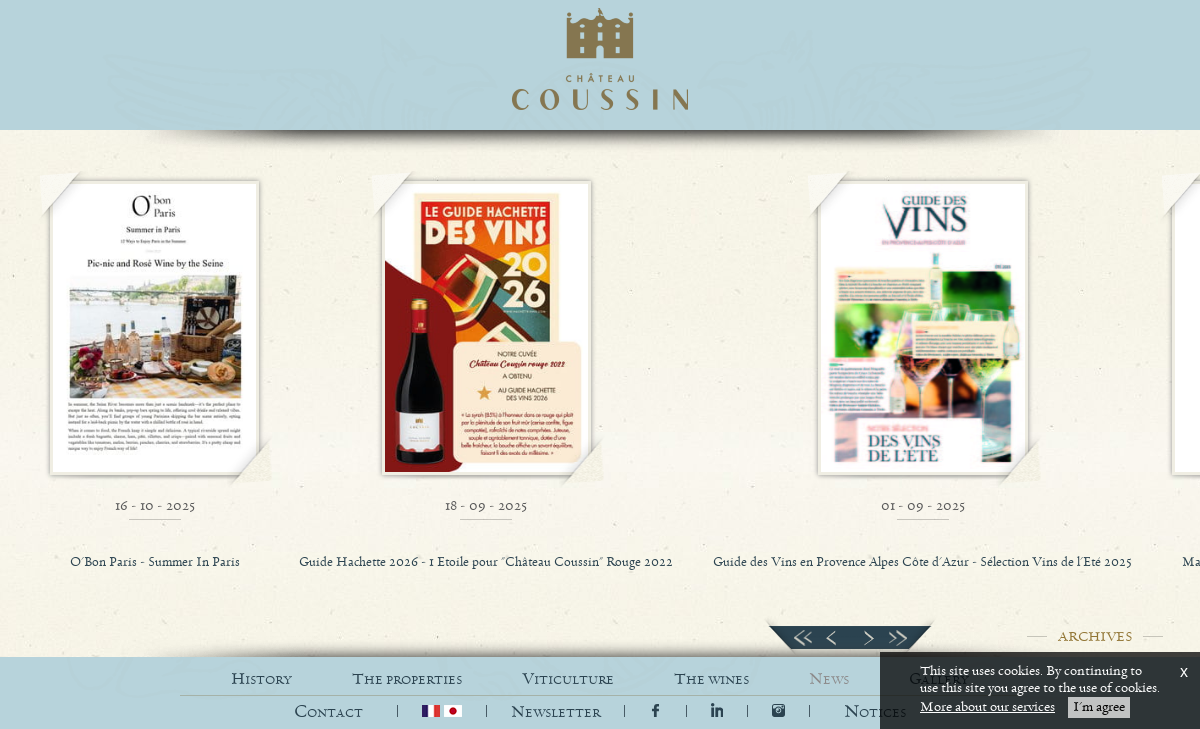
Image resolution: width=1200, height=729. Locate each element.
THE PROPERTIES (407, 679)
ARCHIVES (1095, 637)
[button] (875, 712)
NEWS (829, 679)
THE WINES (711, 679)
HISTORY (261, 679)
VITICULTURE (568, 679)
